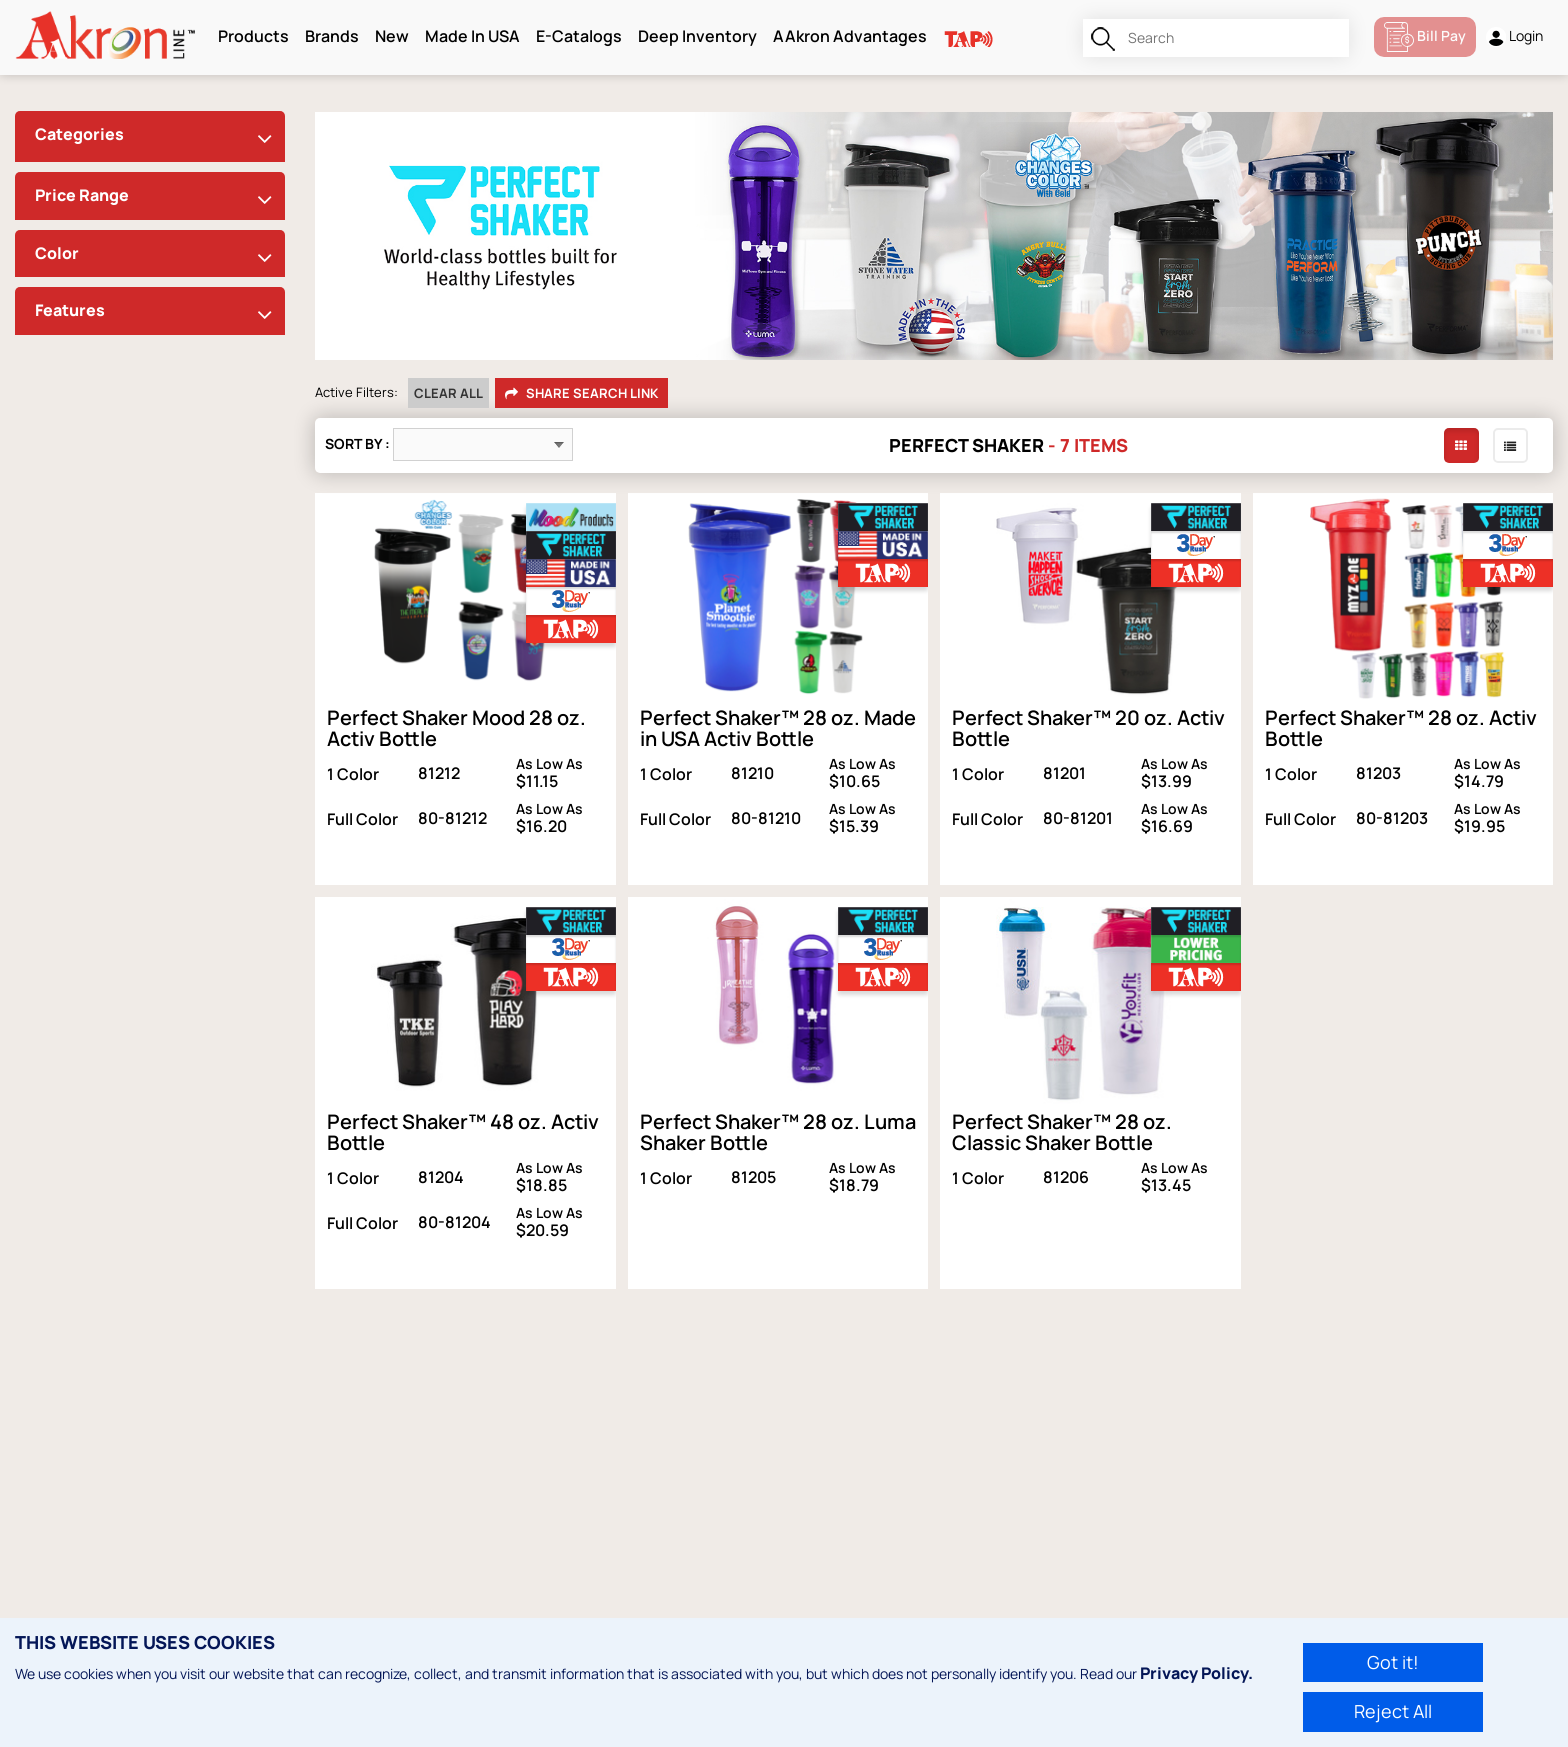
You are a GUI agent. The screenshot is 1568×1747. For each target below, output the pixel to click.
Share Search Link (581, 394)
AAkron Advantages (850, 36)
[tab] (150, 136)
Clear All (448, 393)
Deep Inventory (697, 36)
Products (253, 36)
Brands (332, 36)
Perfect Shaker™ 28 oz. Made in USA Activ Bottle (778, 728)
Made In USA (472, 36)
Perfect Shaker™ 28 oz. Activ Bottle (1401, 728)
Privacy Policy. (1196, 1673)
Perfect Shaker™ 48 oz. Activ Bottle (463, 1132)
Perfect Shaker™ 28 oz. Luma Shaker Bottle (778, 1132)
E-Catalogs (579, 36)
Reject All (1393, 1711)
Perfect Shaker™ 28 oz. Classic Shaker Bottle (1062, 1132)
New (392, 36)
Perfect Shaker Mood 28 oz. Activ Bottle (456, 728)
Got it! (1393, 1662)
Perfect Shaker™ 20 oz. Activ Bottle (1088, 728)
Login (1514, 36)
